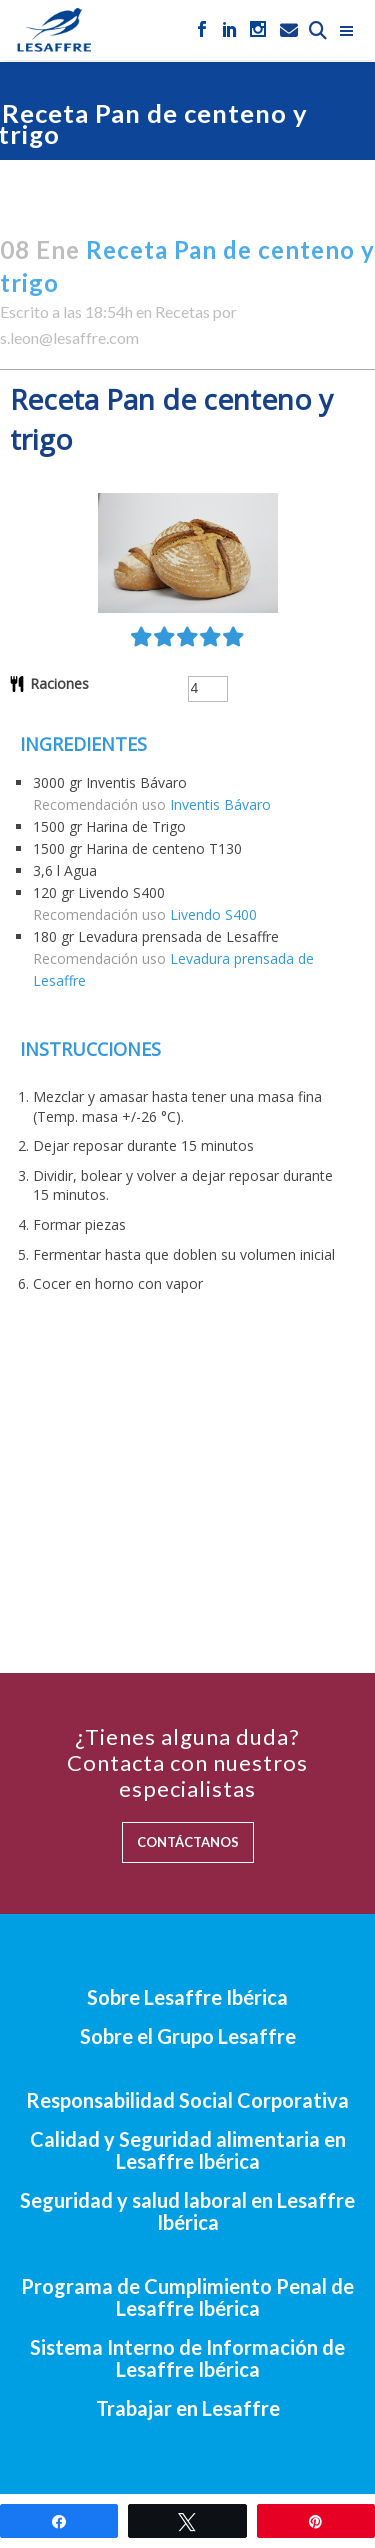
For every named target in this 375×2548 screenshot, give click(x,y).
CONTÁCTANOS (188, 1842)
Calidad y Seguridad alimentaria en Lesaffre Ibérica (188, 2150)
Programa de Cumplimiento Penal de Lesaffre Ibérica (187, 2297)
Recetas (182, 311)
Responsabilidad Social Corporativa (187, 2100)
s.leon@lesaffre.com (69, 337)
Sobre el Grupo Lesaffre (188, 2036)
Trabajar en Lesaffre (188, 2408)
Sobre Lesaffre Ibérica (187, 1997)
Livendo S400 (213, 914)
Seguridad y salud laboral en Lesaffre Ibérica (187, 2211)
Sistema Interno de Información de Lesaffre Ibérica (187, 2358)
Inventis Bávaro (220, 804)
